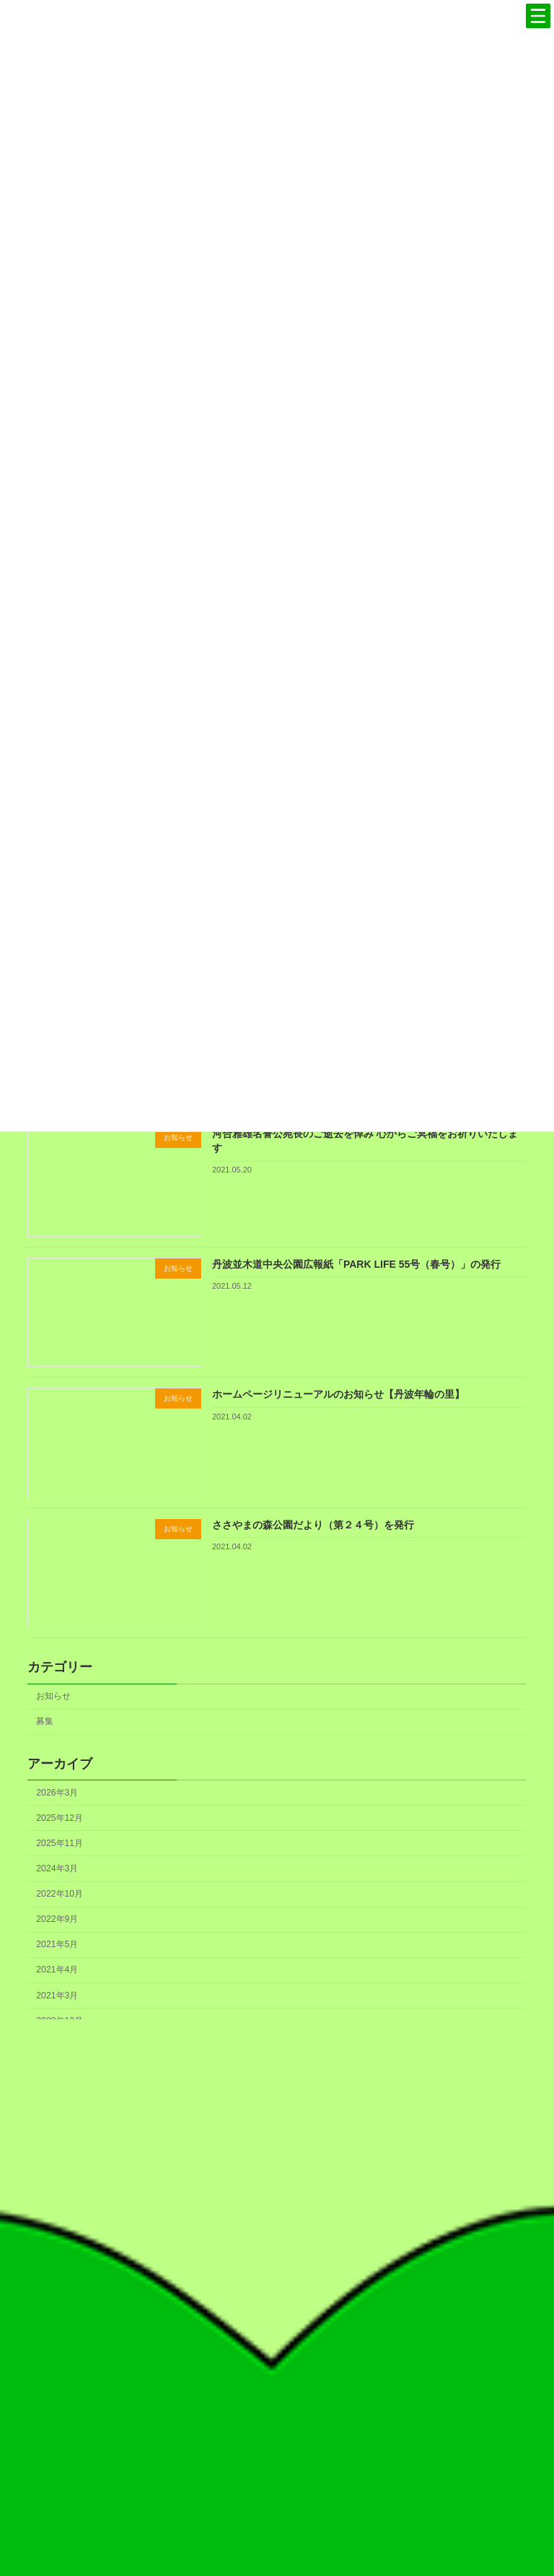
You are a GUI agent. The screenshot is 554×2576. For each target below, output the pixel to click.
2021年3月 (58, 1995)
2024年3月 (58, 1868)
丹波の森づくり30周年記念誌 (414, 2223)
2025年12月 (60, 1817)
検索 (239, 2508)
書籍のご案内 (414, 2311)
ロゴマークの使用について (414, 2267)
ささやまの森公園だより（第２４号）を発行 (313, 1524)
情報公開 (415, 2421)
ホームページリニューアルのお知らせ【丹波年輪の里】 (338, 1394)
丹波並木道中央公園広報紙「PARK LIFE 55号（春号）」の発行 (356, 1263)
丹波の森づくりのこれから (414, 2244)
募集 (45, 1721)
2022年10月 (60, 1894)
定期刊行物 (415, 2332)
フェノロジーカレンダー (414, 2288)
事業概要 (415, 2400)
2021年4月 (58, 1969)
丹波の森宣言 (414, 2179)
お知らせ (54, 1696)
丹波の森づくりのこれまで (414, 2200)
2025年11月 (60, 1842)
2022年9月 (58, 1919)
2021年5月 (58, 1944)
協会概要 (415, 2377)
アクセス (415, 2444)
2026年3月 (58, 1792)
